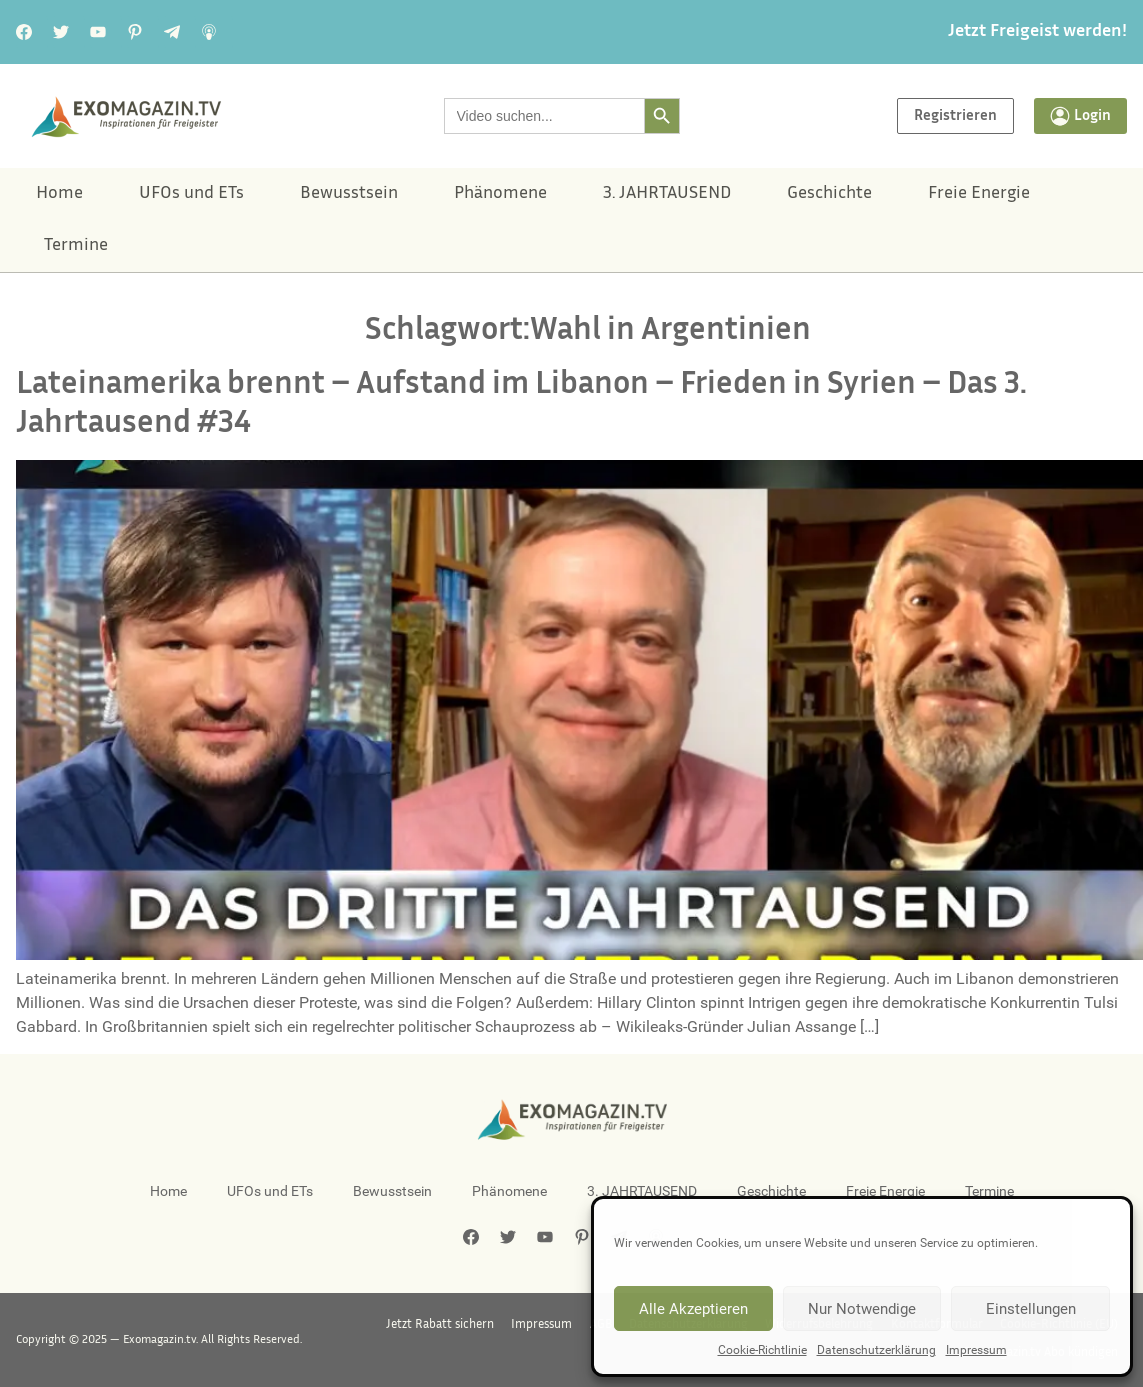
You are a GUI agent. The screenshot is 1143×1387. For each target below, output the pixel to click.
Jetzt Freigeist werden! (1037, 32)
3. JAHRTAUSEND (667, 194)
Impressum (976, 1350)
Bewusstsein (349, 194)
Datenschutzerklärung (876, 1350)
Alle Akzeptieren (693, 1309)
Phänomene (500, 194)
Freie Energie (979, 194)
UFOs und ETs (191, 194)
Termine (76, 246)
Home (59, 194)
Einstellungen (1031, 1309)
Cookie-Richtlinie (762, 1350)
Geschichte (829, 194)
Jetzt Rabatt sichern (463, 1326)
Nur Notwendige (862, 1309)
